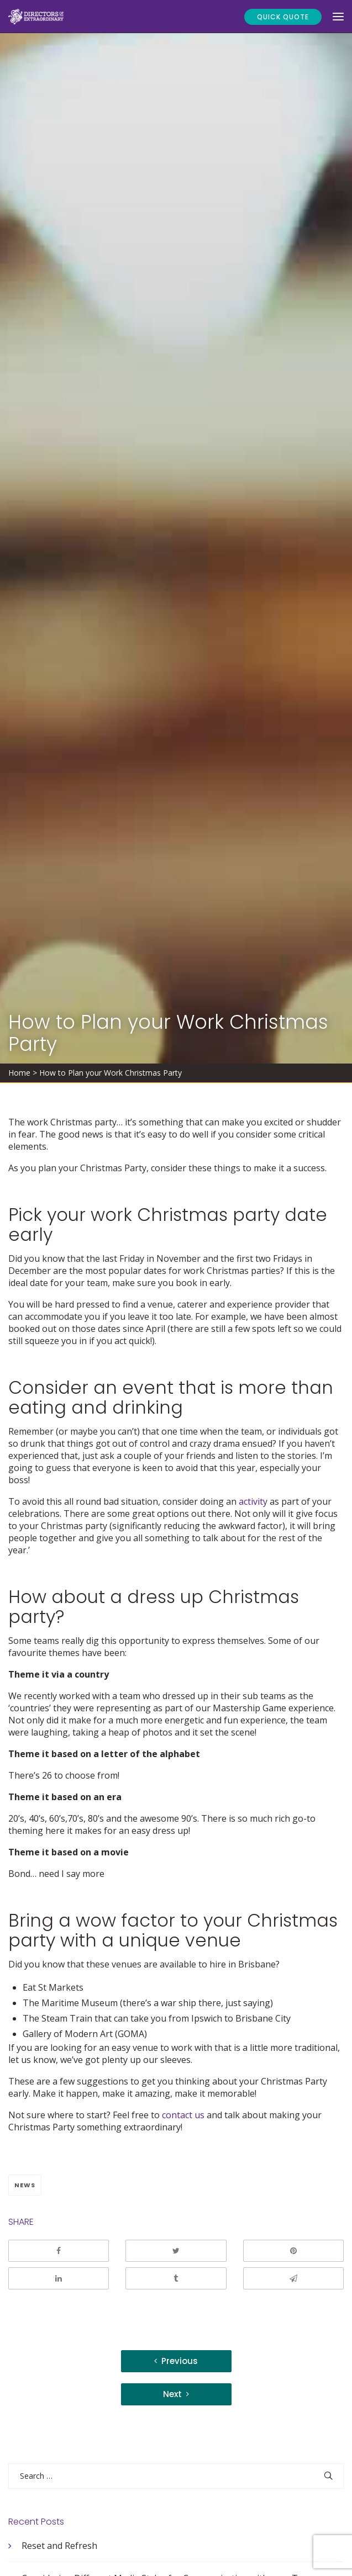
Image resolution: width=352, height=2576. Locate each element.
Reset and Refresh (59, 2546)
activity (253, 1501)
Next (172, 2394)
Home (19, 1072)
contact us (183, 2115)
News (24, 2185)
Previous (179, 2361)
